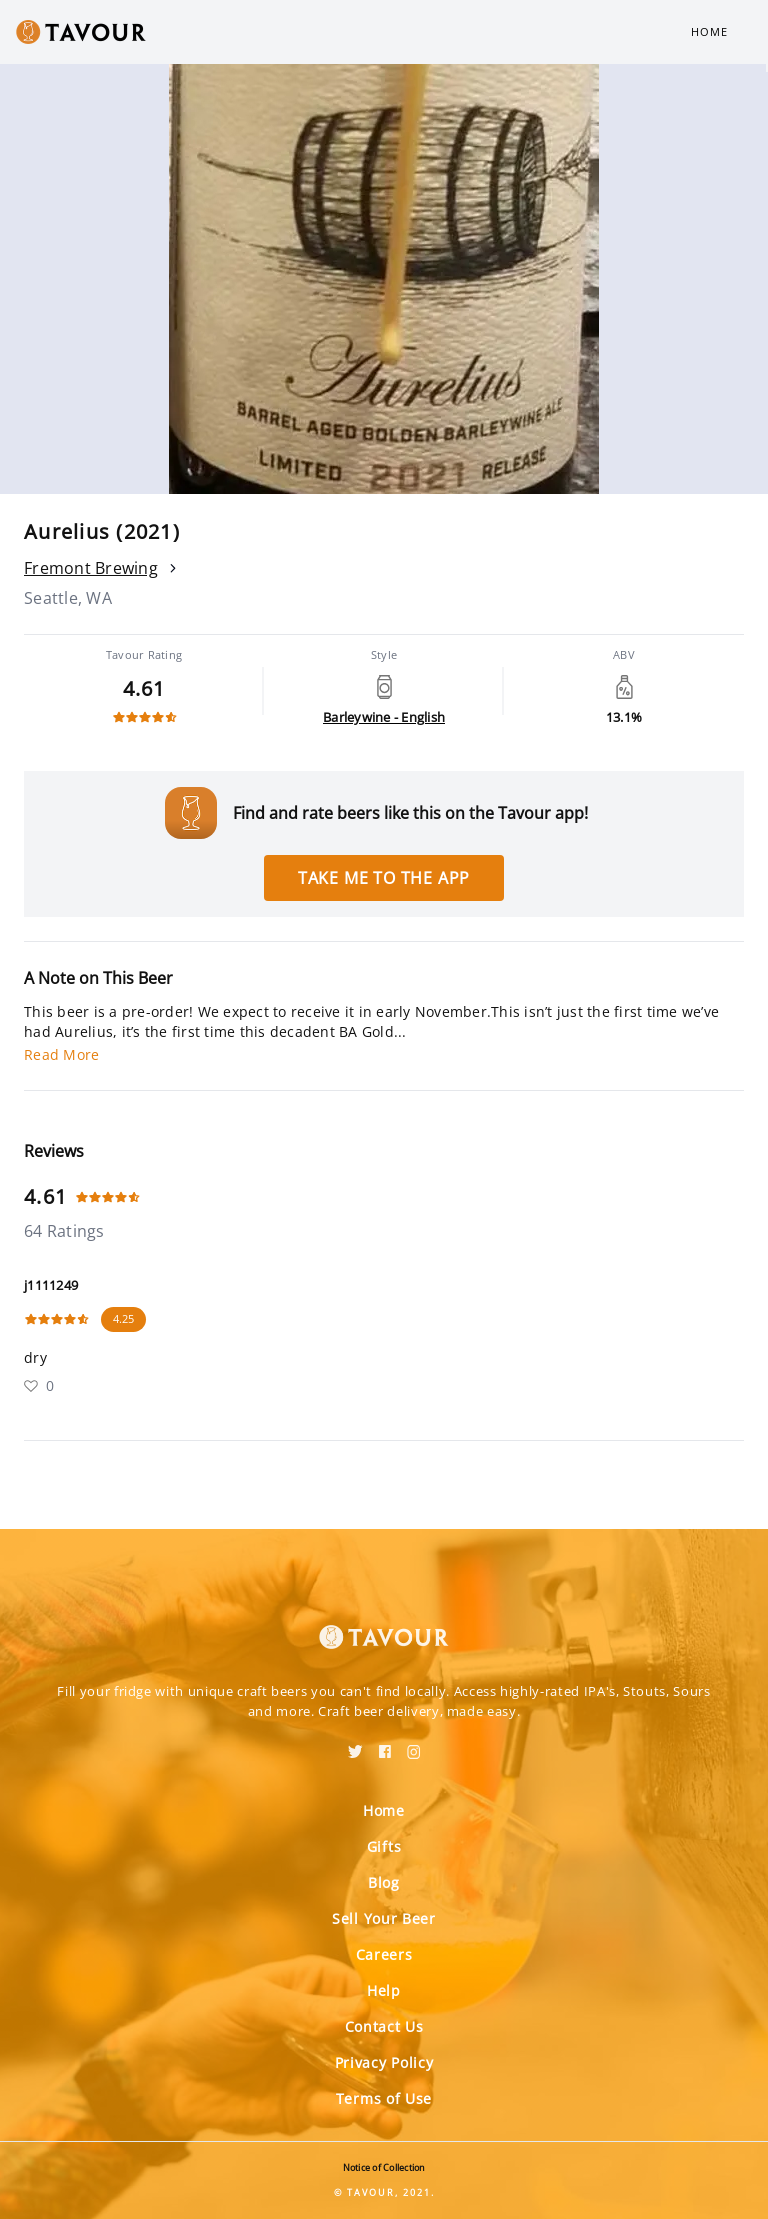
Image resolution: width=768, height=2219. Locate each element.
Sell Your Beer (384, 1918)
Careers (384, 1954)
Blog (384, 1882)
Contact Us (384, 2026)
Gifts (384, 1846)
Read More (61, 1054)
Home (709, 31)
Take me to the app (384, 878)
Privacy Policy (384, 2062)
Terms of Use (384, 2098)
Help (384, 1990)
